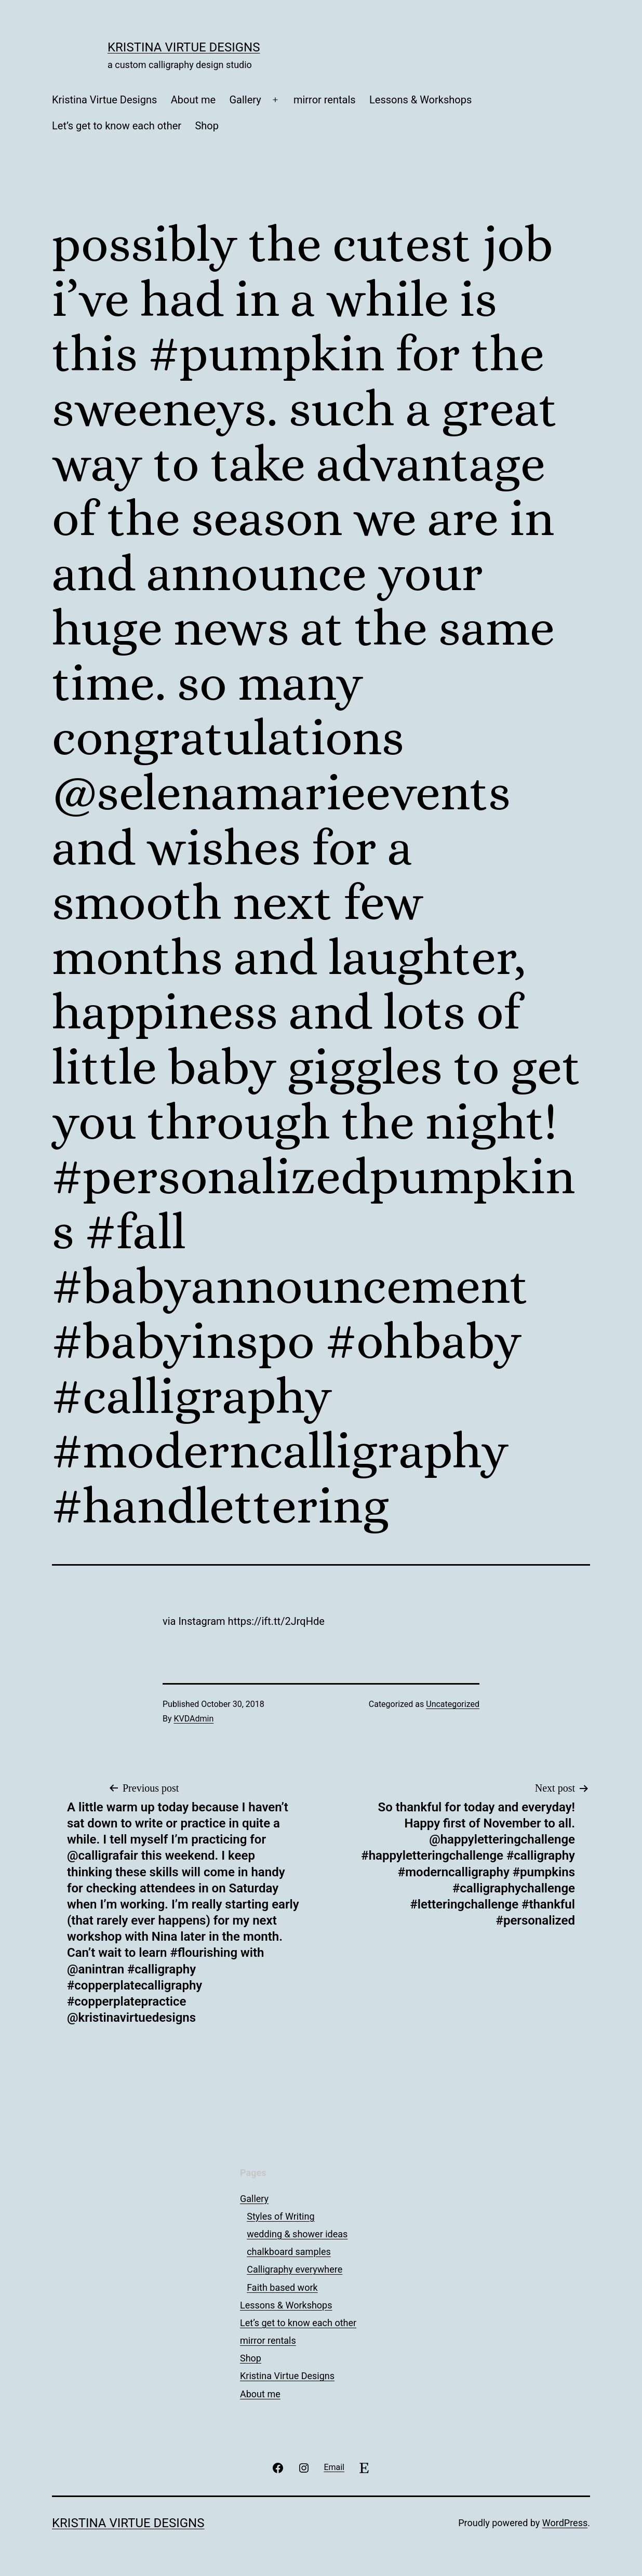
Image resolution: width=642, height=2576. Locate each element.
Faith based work (282, 2287)
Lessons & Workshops (420, 100)
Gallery (245, 100)
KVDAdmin (194, 1719)
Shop (207, 125)
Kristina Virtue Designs (184, 47)
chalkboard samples (289, 2251)
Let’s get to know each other (116, 125)
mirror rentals (324, 100)
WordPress (564, 2522)
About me (193, 100)
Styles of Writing (280, 2216)
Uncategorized (452, 1704)
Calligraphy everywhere (294, 2269)
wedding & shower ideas (297, 2233)
